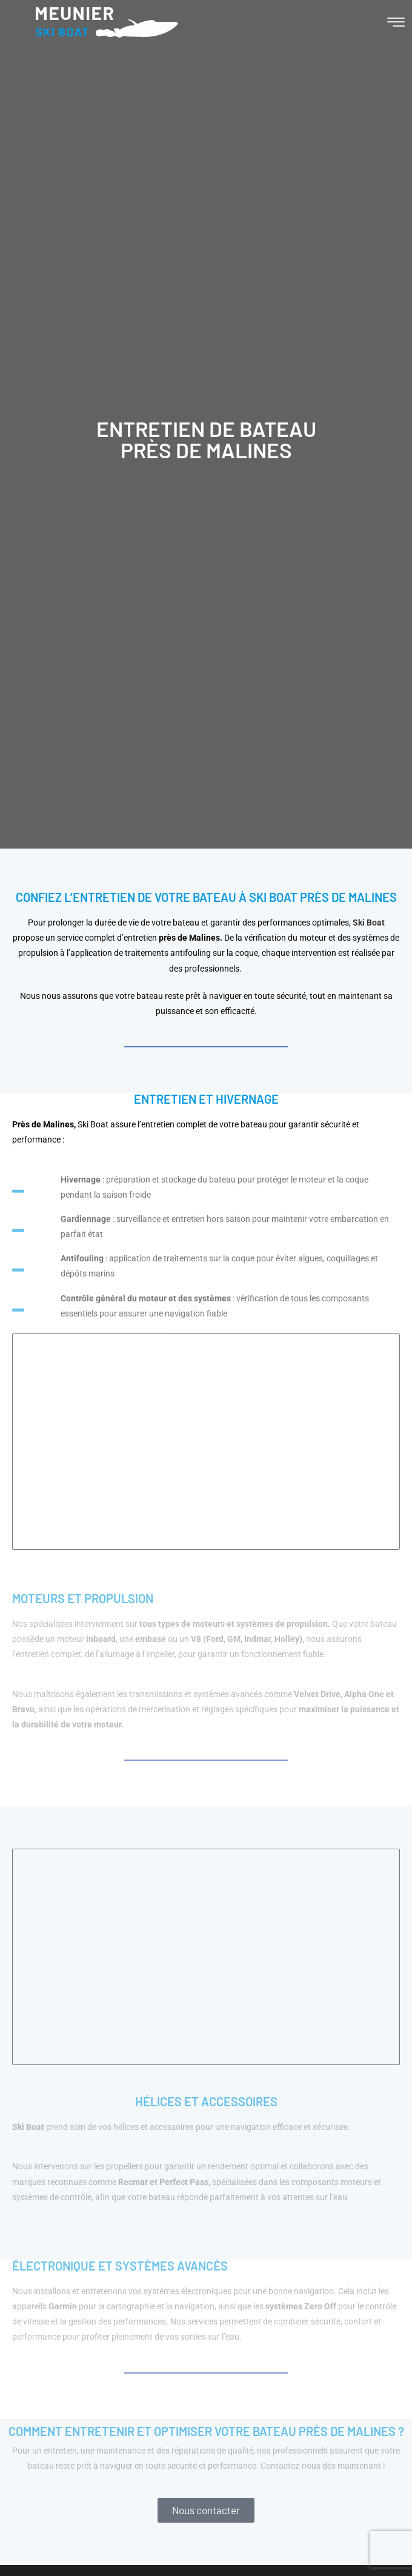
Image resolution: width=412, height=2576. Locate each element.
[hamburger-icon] (396, 23)
